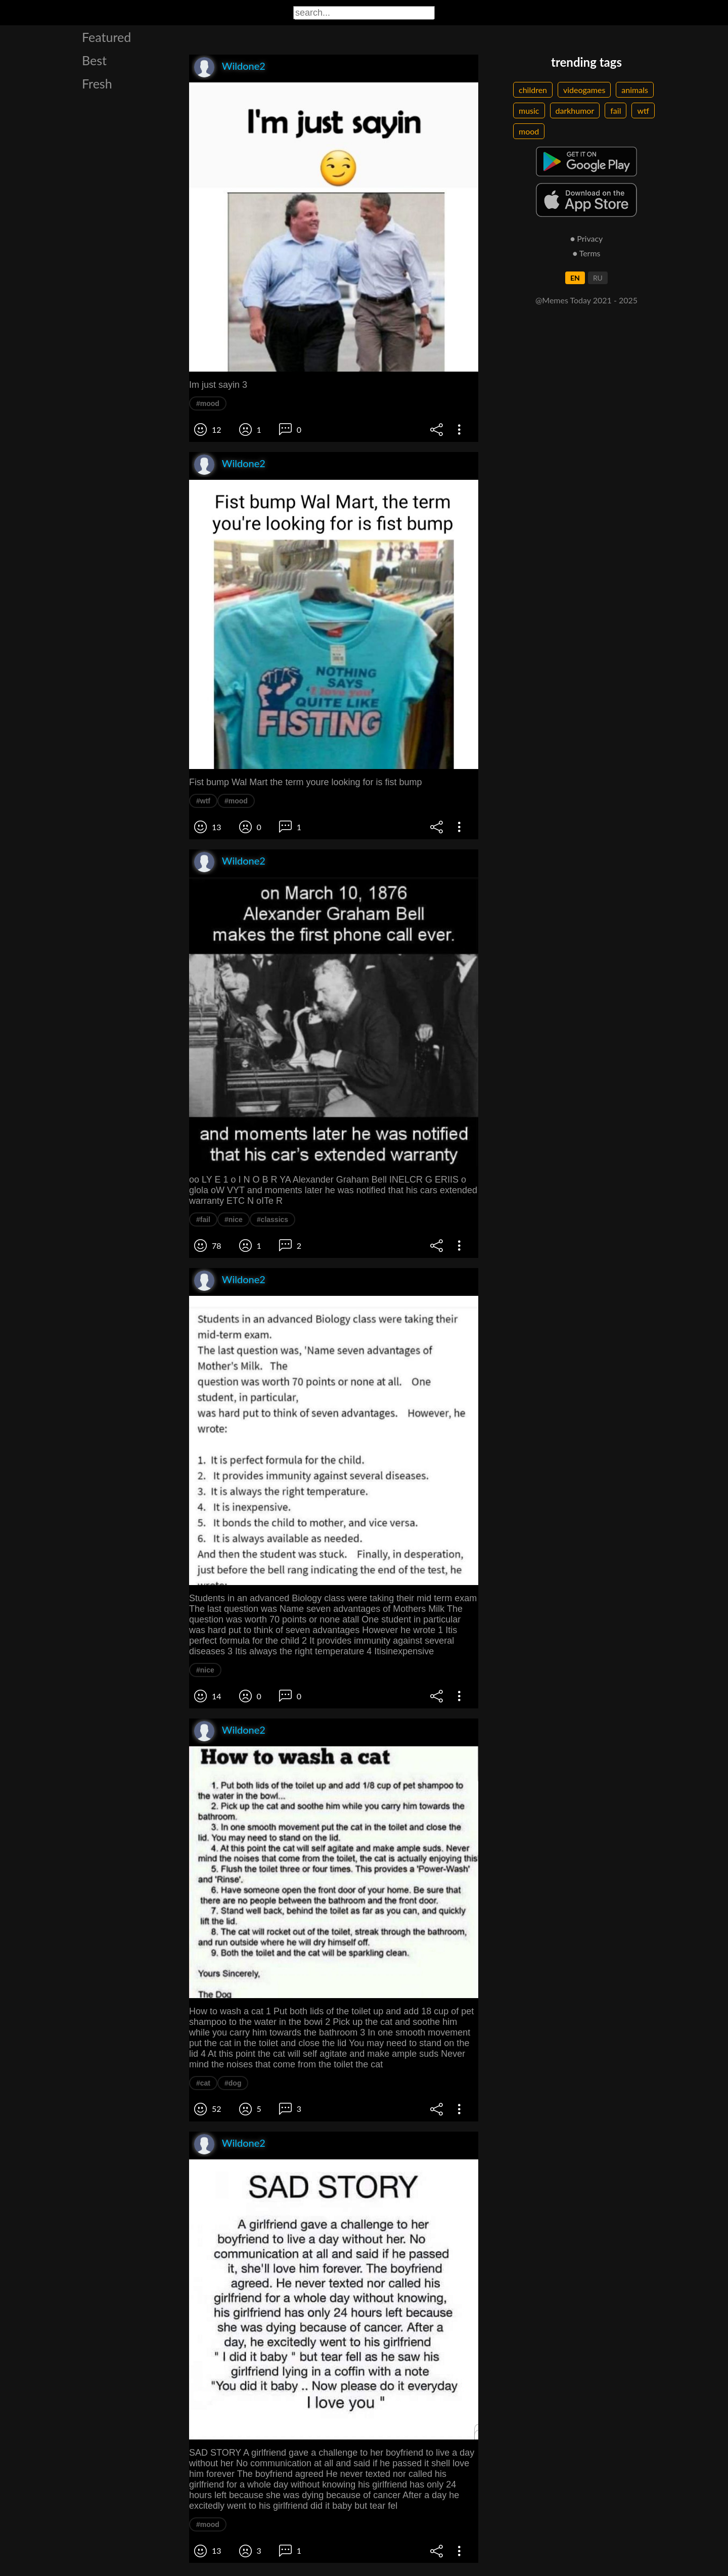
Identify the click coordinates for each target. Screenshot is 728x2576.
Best (94, 60)
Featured (106, 36)
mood (529, 131)
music (529, 110)
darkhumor (575, 110)
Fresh (97, 83)
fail (615, 110)
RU (598, 278)
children (533, 90)
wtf (643, 110)
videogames (584, 90)
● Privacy (586, 238)
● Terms (586, 253)
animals (634, 90)
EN (575, 278)
